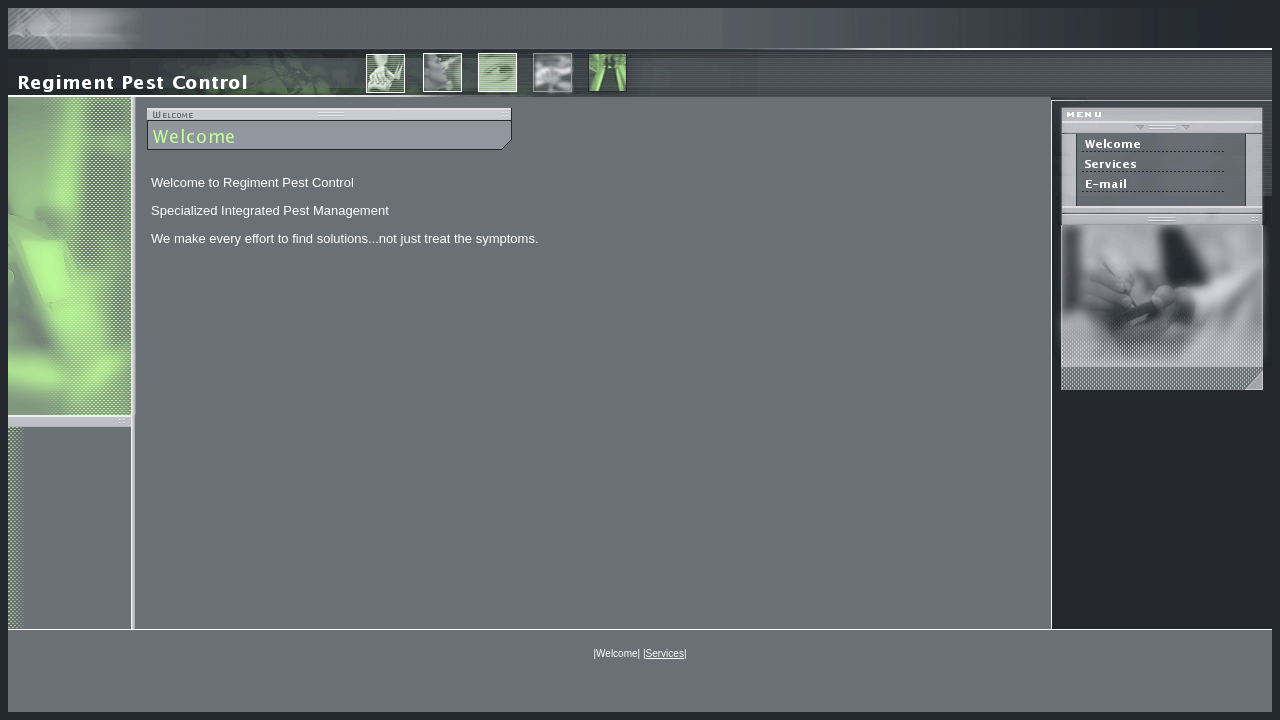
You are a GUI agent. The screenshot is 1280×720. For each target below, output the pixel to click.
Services (665, 653)
